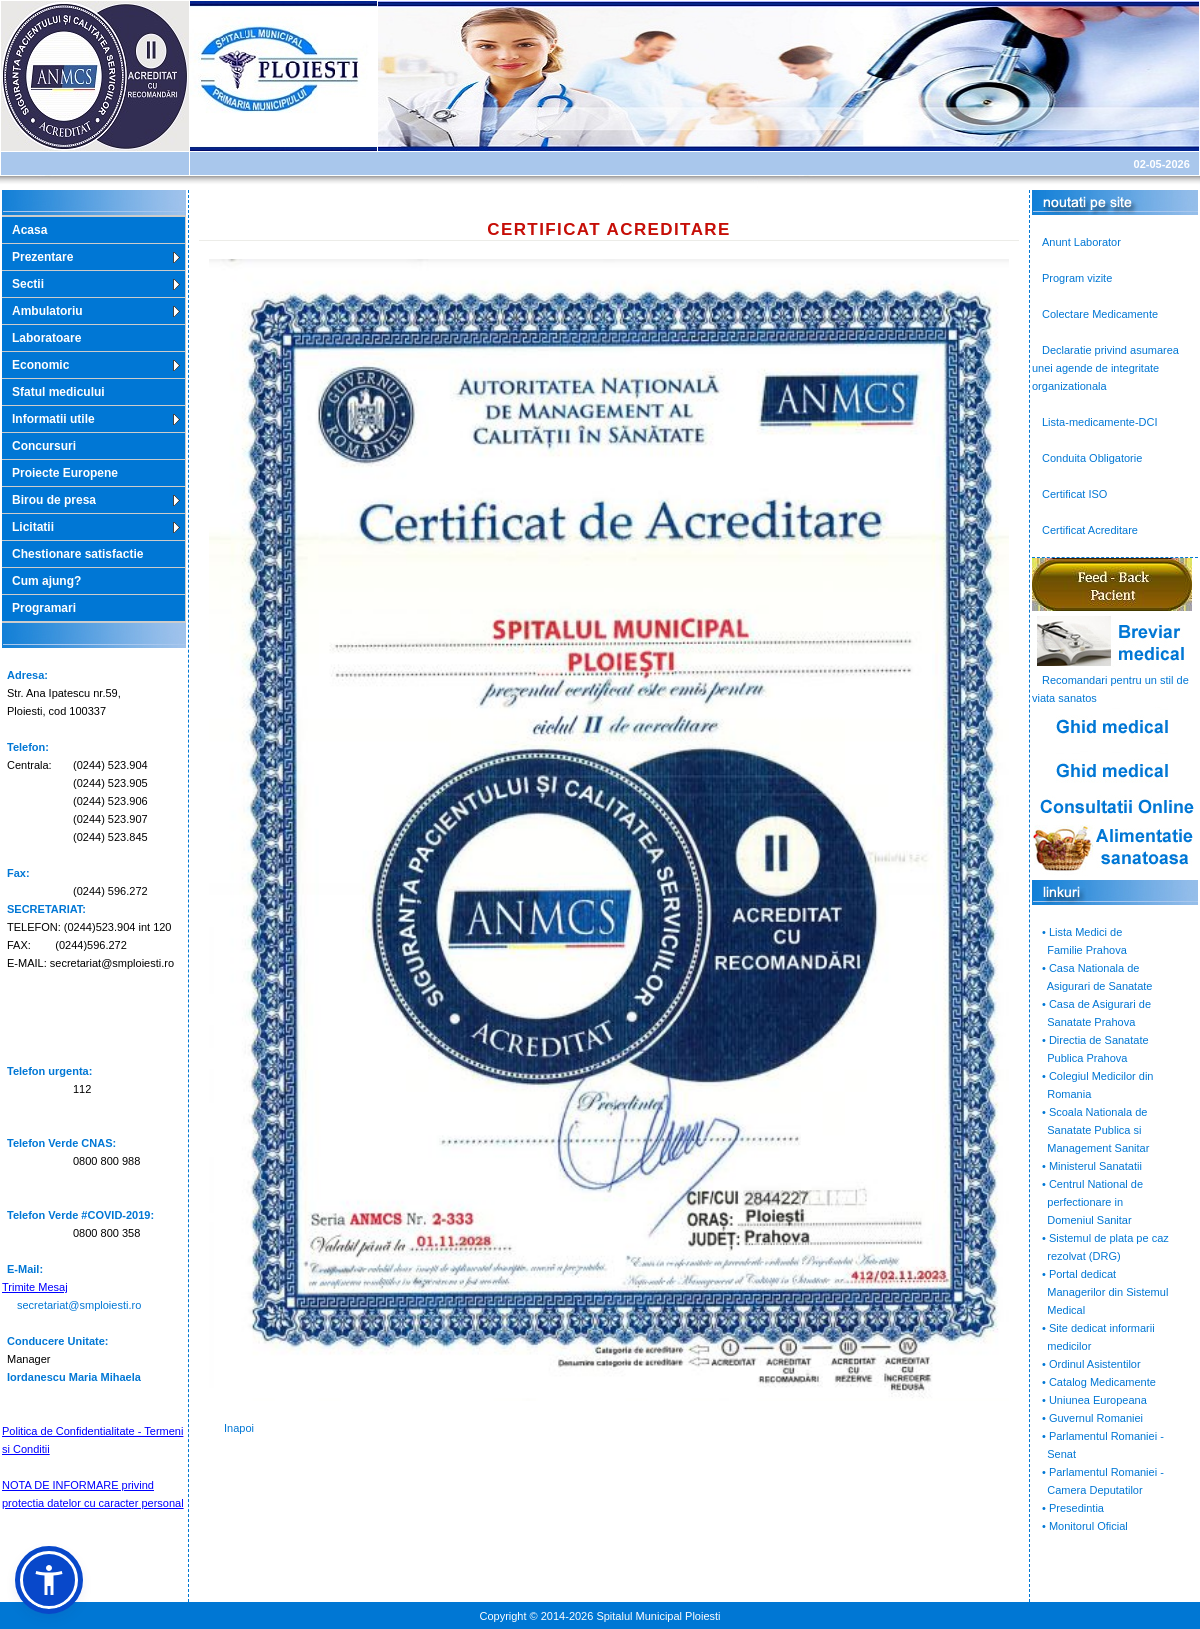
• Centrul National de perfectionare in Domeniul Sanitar (1087, 1202)
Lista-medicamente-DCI (1100, 422)
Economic (40, 365)
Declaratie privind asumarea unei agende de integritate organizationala (1105, 368)
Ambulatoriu (47, 311)
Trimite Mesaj (35, 1287)
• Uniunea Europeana (1094, 1400)
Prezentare (42, 257)
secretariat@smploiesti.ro (79, 1305)
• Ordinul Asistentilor (1091, 1364)
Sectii (28, 284)
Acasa (29, 230)
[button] (49, 1580)
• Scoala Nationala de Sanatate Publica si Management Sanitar (1090, 1130)
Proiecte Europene (65, 473)
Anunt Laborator (1081, 242)
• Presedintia (1073, 1508)
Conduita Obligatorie (1092, 458)
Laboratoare (46, 338)
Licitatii (33, 527)
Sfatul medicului (58, 392)
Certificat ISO (1074, 494)
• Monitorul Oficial (1085, 1526)
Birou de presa (54, 500)
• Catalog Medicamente (1099, 1382)
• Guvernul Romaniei (1092, 1418)
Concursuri (44, 446)
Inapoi (239, 1428)
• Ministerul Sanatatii (1092, 1166)
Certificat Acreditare (1090, 530)
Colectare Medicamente (1100, 314)
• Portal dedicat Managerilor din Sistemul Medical (1100, 1292)
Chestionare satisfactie (77, 554)
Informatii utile (53, 419)
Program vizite (1077, 278)
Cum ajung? (46, 581)
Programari (44, 608)
